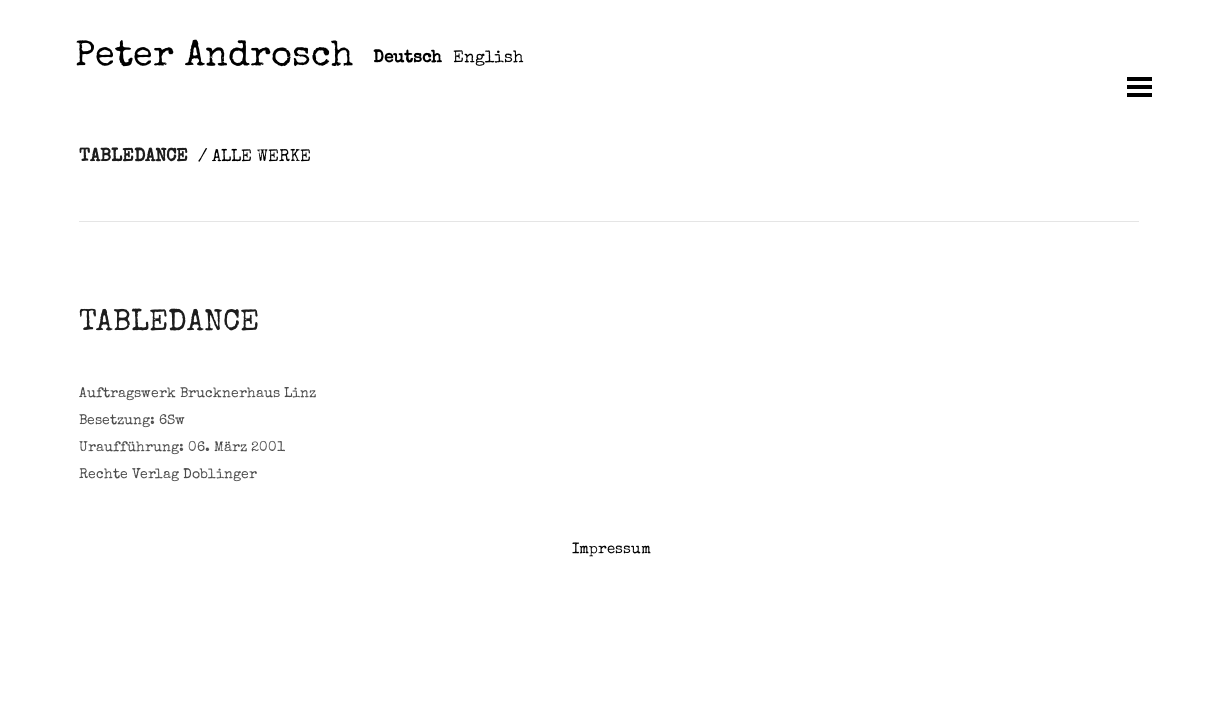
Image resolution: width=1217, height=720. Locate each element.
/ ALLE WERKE (254, 157)
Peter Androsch (214, 58)
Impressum (611, 549)
